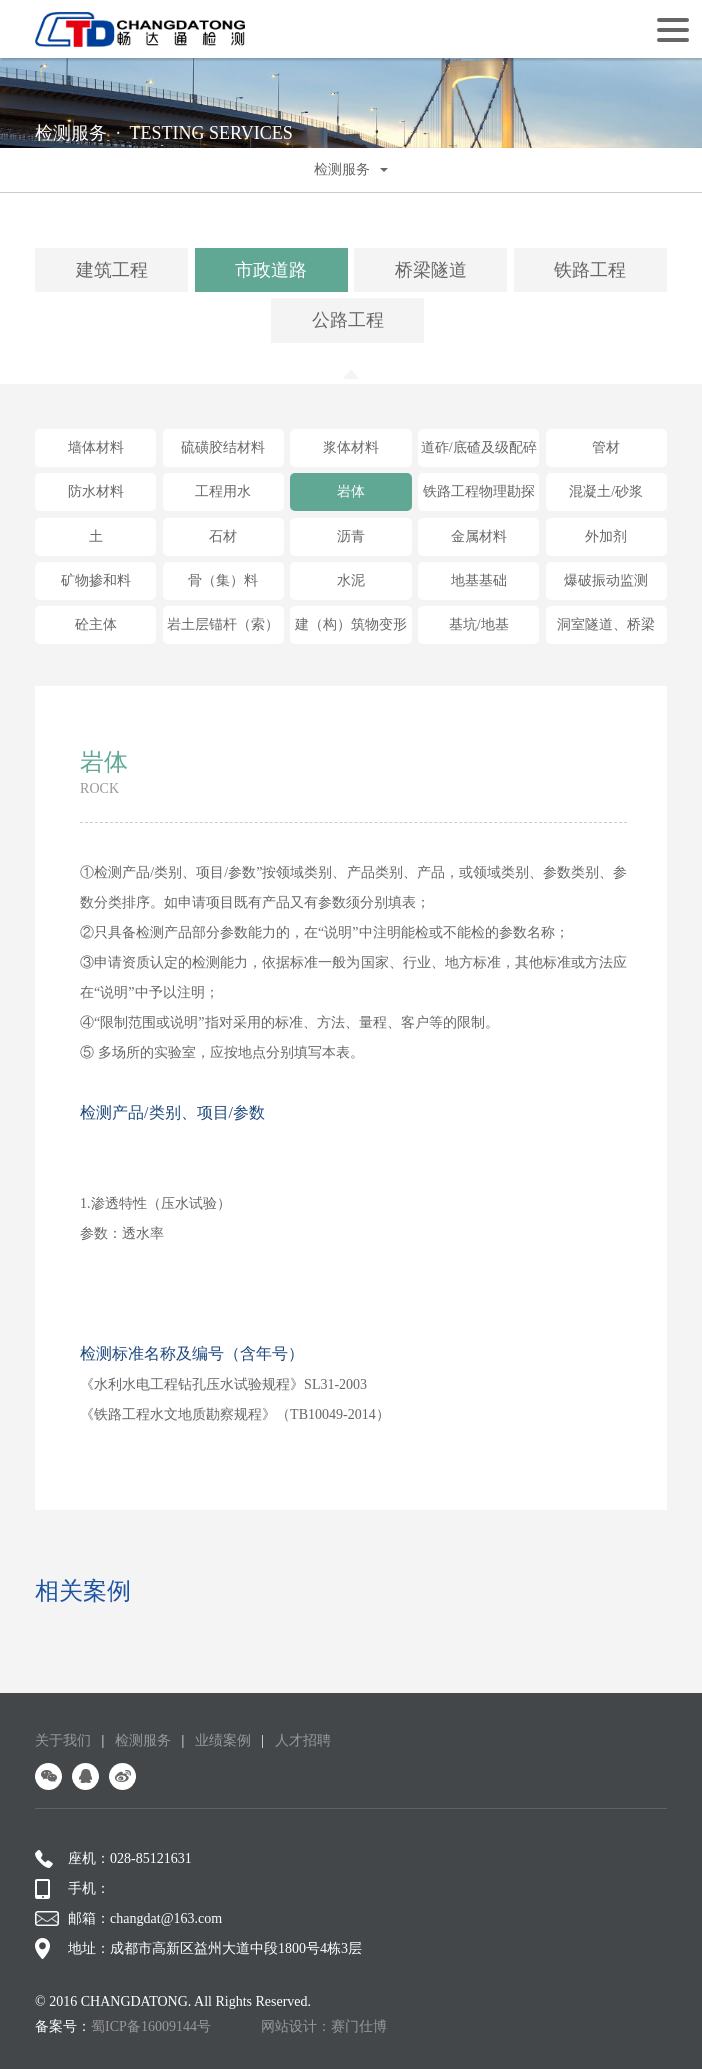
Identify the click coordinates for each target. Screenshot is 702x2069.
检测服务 (143, 1740)
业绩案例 (223, 1740)
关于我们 (63, 1740)
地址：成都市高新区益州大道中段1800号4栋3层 (198, 1949)
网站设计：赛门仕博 (324, 2026)
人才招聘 (303, 1740)
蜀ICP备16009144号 (151, 2026)
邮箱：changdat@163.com (128, 1919)
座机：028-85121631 (113, 1859)
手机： (72, 1889)
